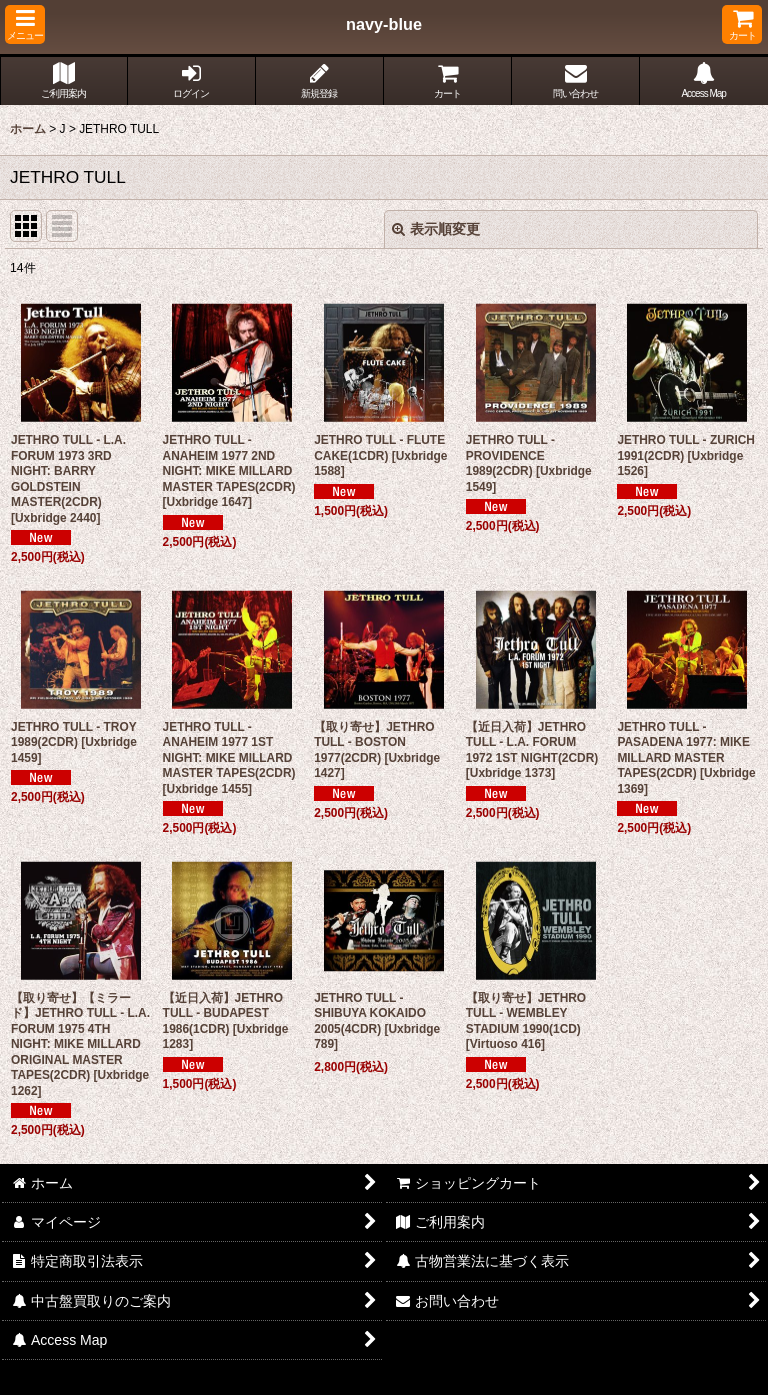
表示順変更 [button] (436, 229)
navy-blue (384, 24)
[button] (25, 24)
